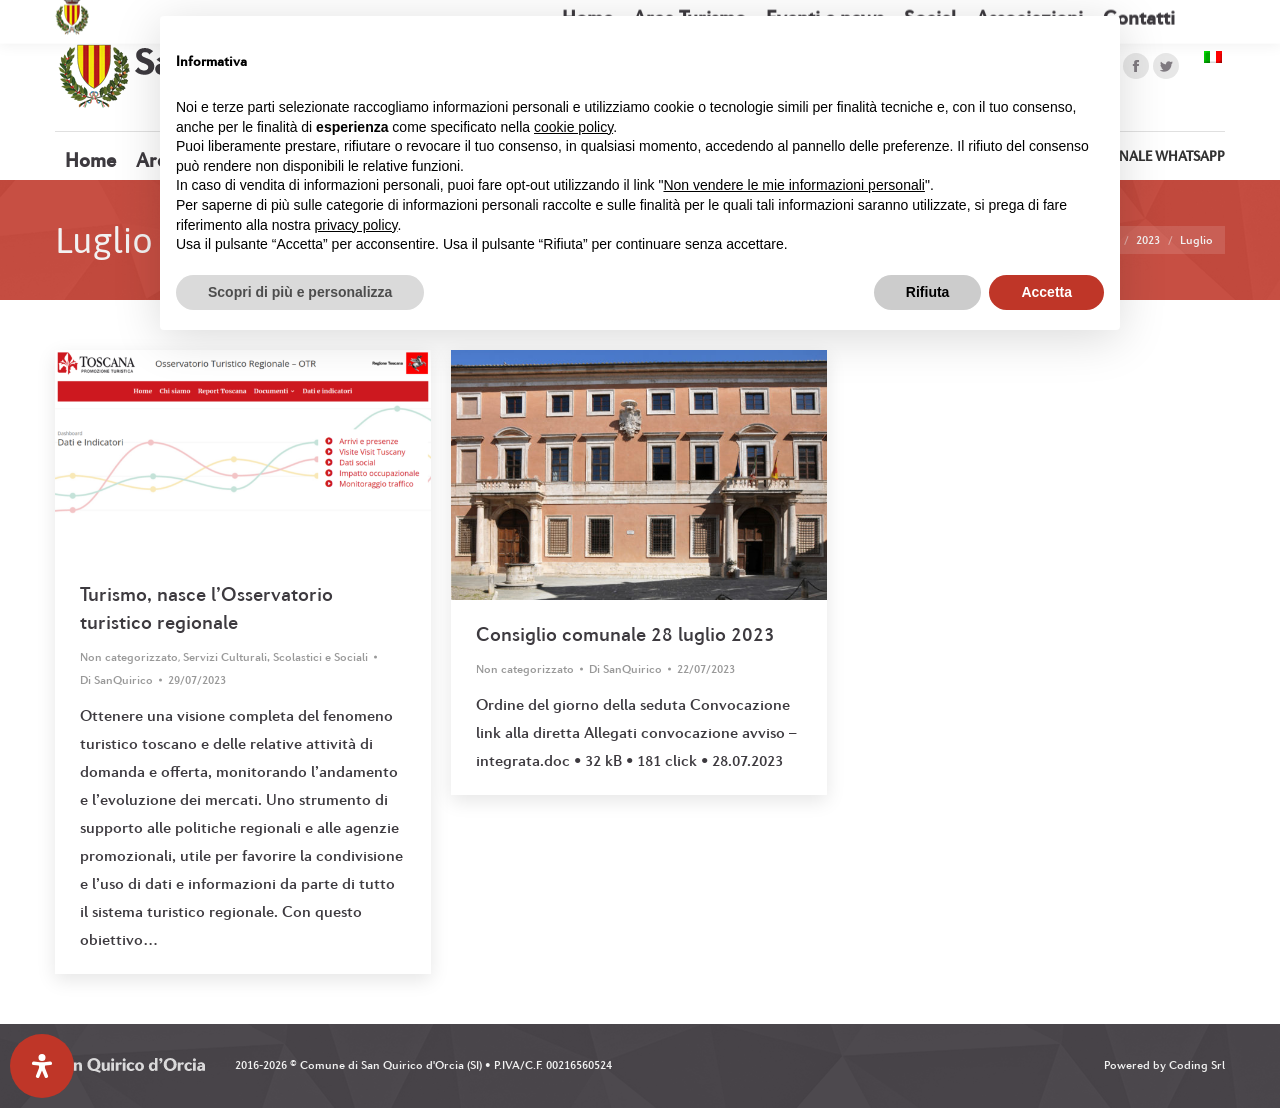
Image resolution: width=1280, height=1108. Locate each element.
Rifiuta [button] (928, 292)
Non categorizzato (129, 657)
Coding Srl (1197, 1065)
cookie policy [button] (573, 127)
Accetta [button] (1046, 292)
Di (116, 680)
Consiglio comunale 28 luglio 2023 (625, 634)
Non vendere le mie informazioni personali (793, 185)
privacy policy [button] (356, 225)
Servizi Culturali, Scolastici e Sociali (275, 657)
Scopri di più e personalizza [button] (300, 292)
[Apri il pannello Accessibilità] (42, 1066)
